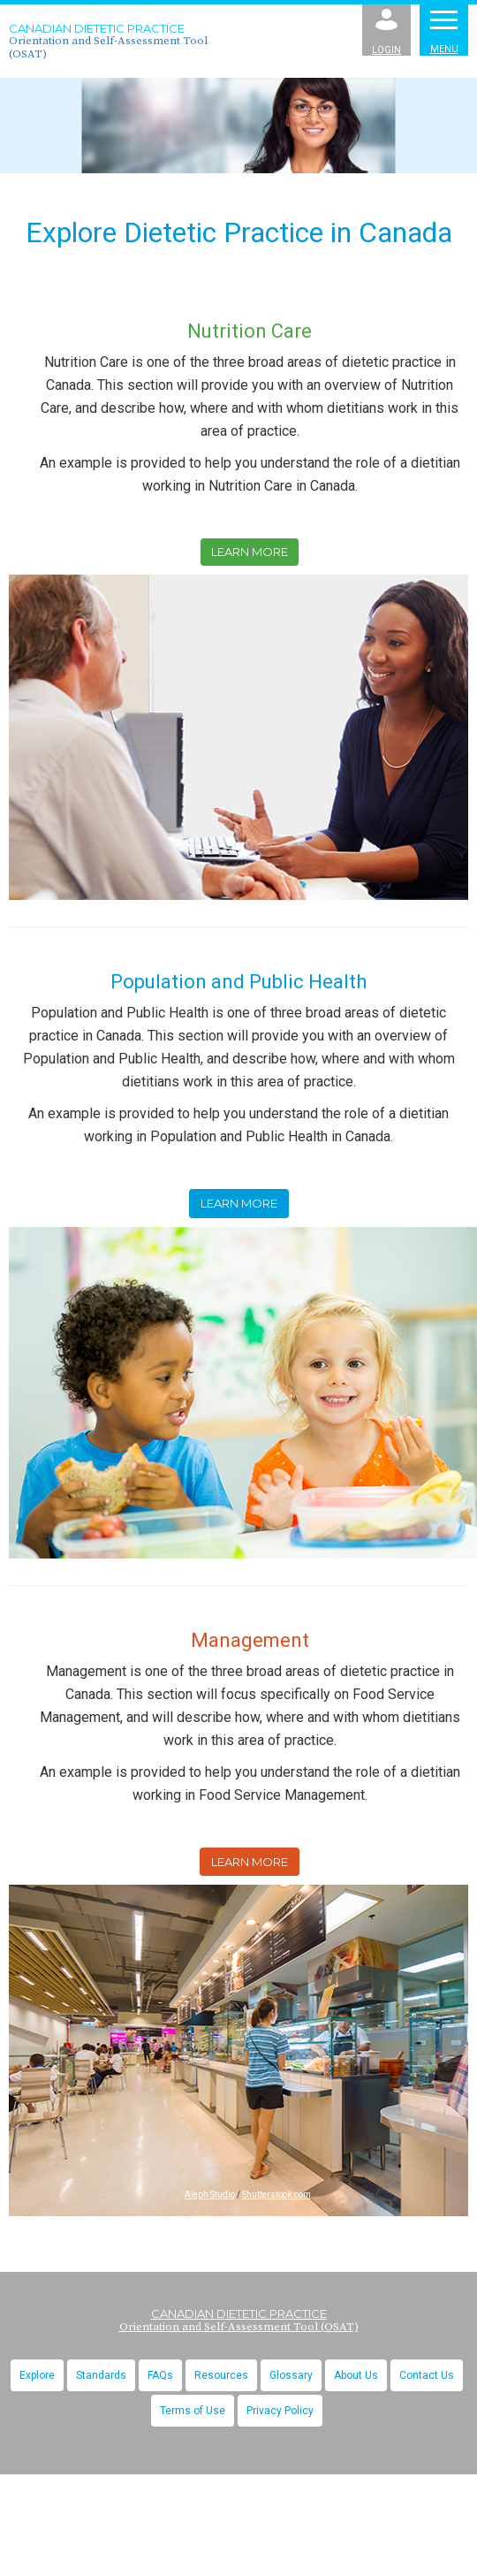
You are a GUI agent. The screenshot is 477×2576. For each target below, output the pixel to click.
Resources (221, 2375)
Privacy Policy (280, 2411)
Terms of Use (192, 2411)
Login (386, 32)
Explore (37, 2375)
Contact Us (426, 2375)
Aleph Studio (210, 2194)
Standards (101, 2375)
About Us (356, 2375)
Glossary (291, 2375)
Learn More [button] (249, 552)
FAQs (160, 2375)
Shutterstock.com (276, 2194)
